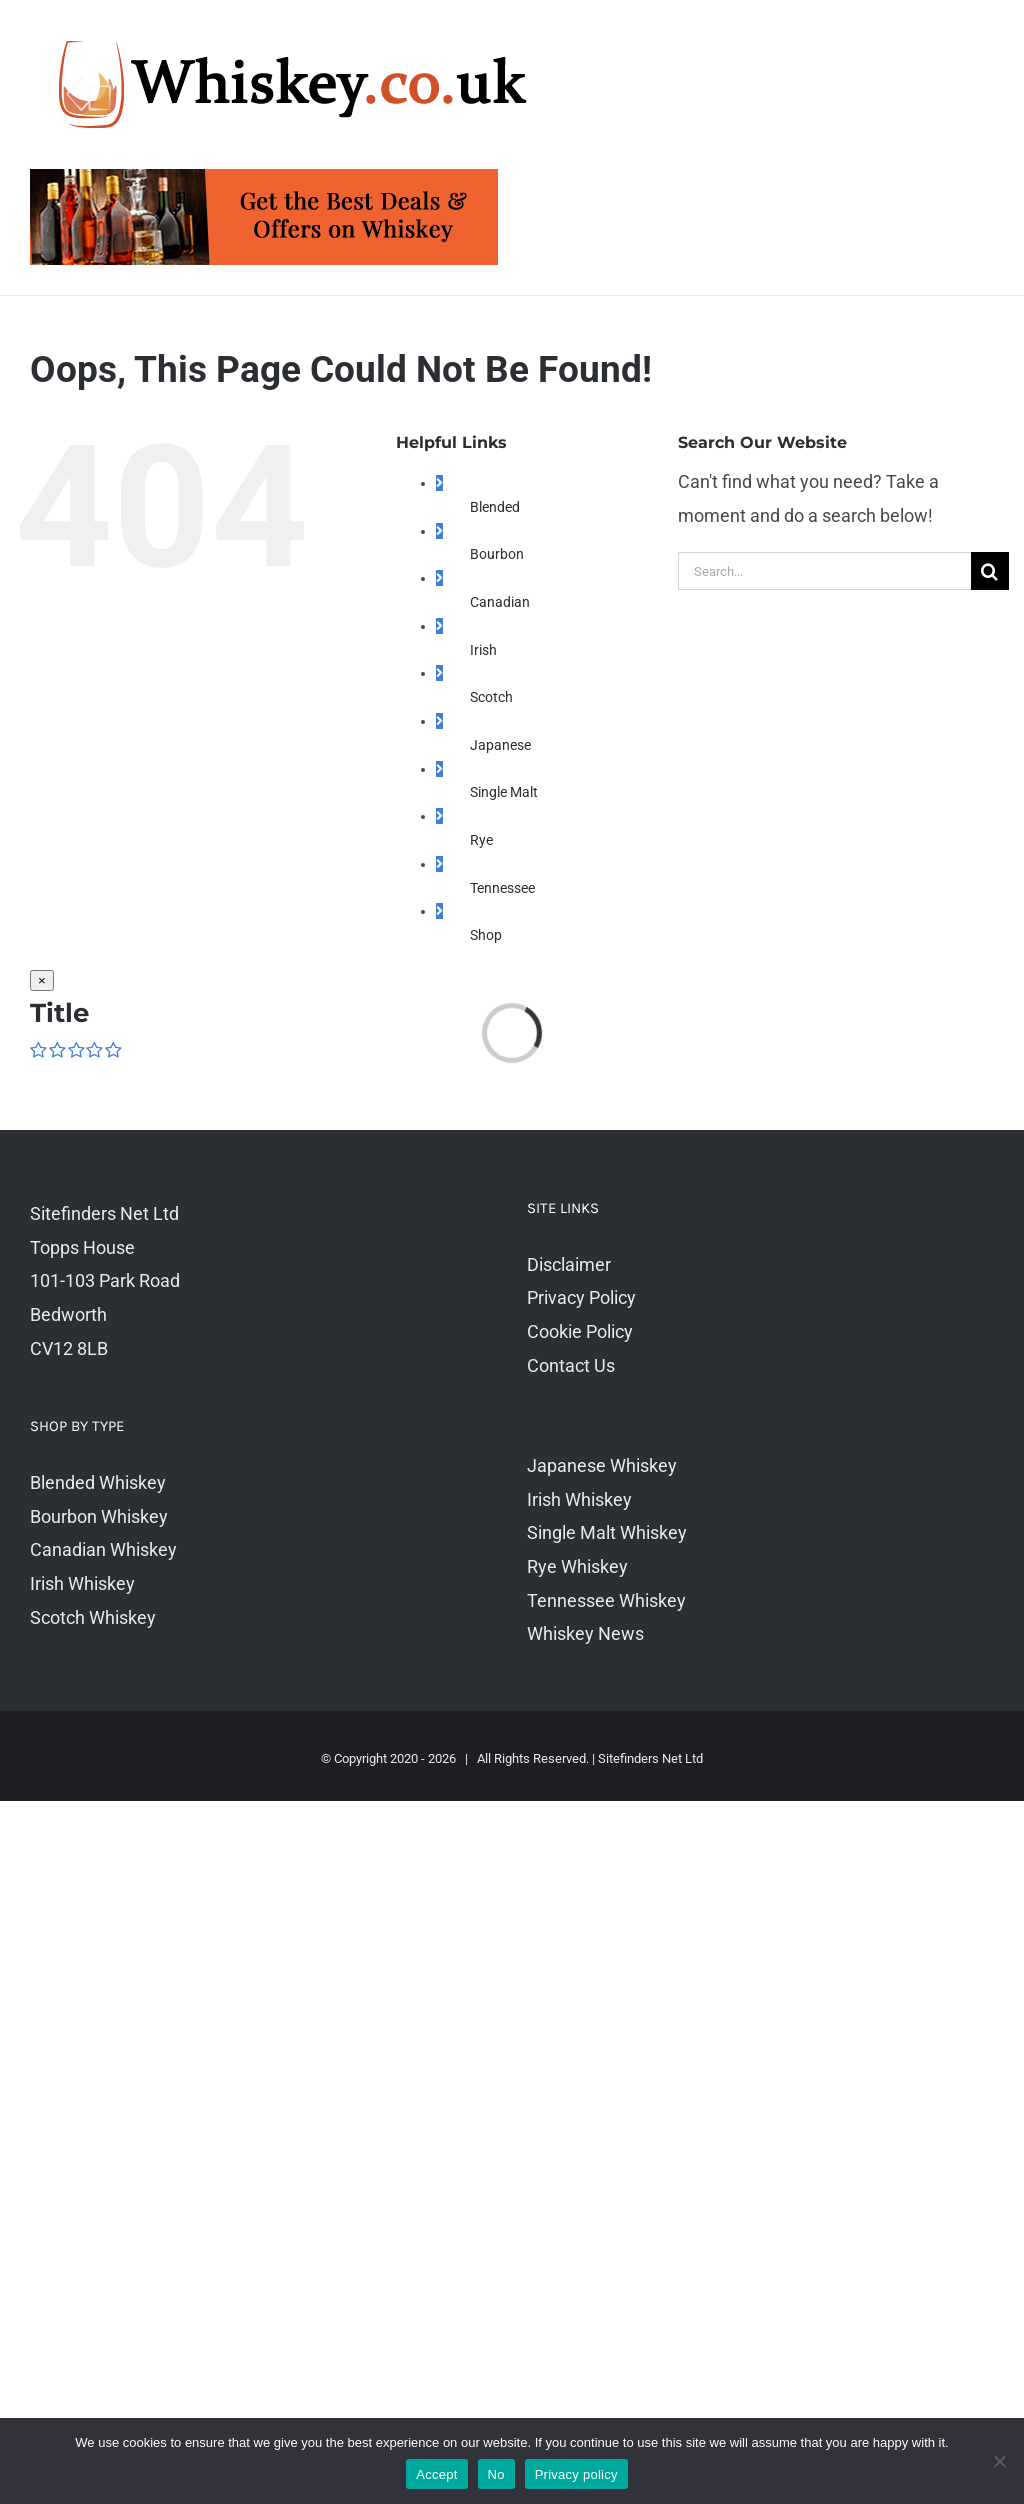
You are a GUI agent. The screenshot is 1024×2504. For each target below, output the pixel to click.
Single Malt (504, 792)
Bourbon (497, 554)
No (496, 2474)
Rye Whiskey (577, 1566)
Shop (486, 935)
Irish (483, 650)
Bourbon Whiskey (99, 1516)
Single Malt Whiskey (607, 1532)
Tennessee (502, 888)
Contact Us (571, 1365)
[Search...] (824, 571)
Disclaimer (569, 1264)
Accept (436, 2474)
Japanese (500, 745)
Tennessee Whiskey (606, 1600)
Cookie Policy (580, 1331)
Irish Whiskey (82, 1583)
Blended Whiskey (98, 1482)
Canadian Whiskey (103, 1549)
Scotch (491, 697)
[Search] (990, 571)
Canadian (500, 602)
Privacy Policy (581, 1297)
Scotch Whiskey (93, 1617)
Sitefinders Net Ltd (650, 1758)
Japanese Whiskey (602, 1465)
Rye (481, 840)
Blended (495, 507)
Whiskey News (585, 1633)
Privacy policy (576, 2474)
